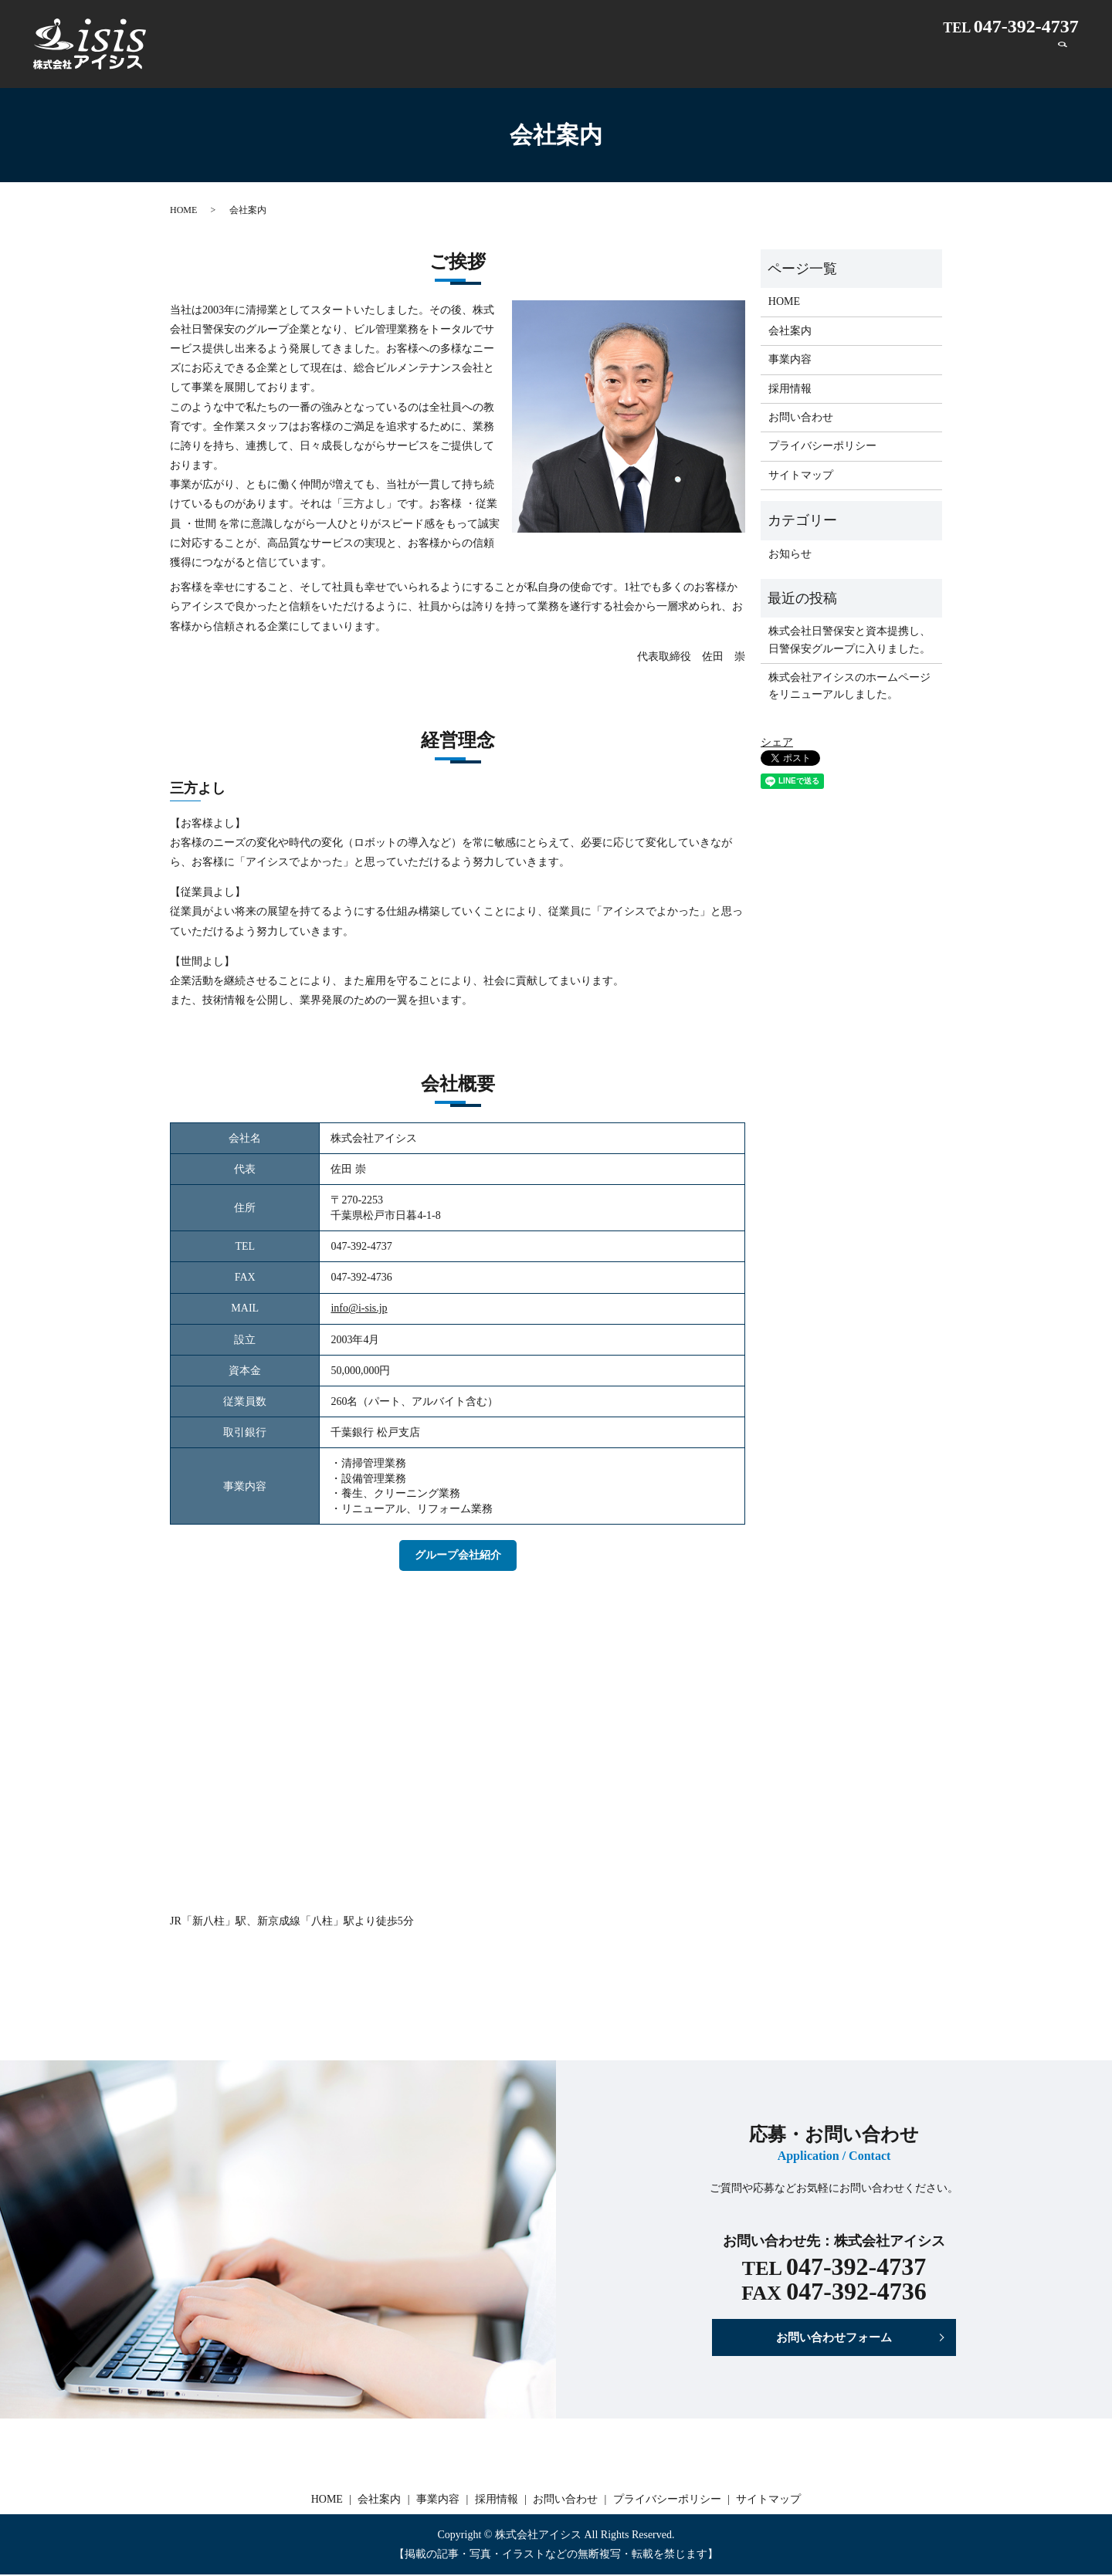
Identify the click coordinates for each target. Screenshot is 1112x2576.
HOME (688, 60)
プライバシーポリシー (822, 446)
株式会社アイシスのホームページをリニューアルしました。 (849, 686)
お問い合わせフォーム (834, 2337)
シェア (777, 742)
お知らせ (790, 554)
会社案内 (759, 60)
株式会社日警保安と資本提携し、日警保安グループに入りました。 (849, 639)
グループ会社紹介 (458, 1555)
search (1062, 60)
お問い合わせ (997, 60)
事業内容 (835, 60)
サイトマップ (800, 475)
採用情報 (911, 60)
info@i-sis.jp (359, 1308)
